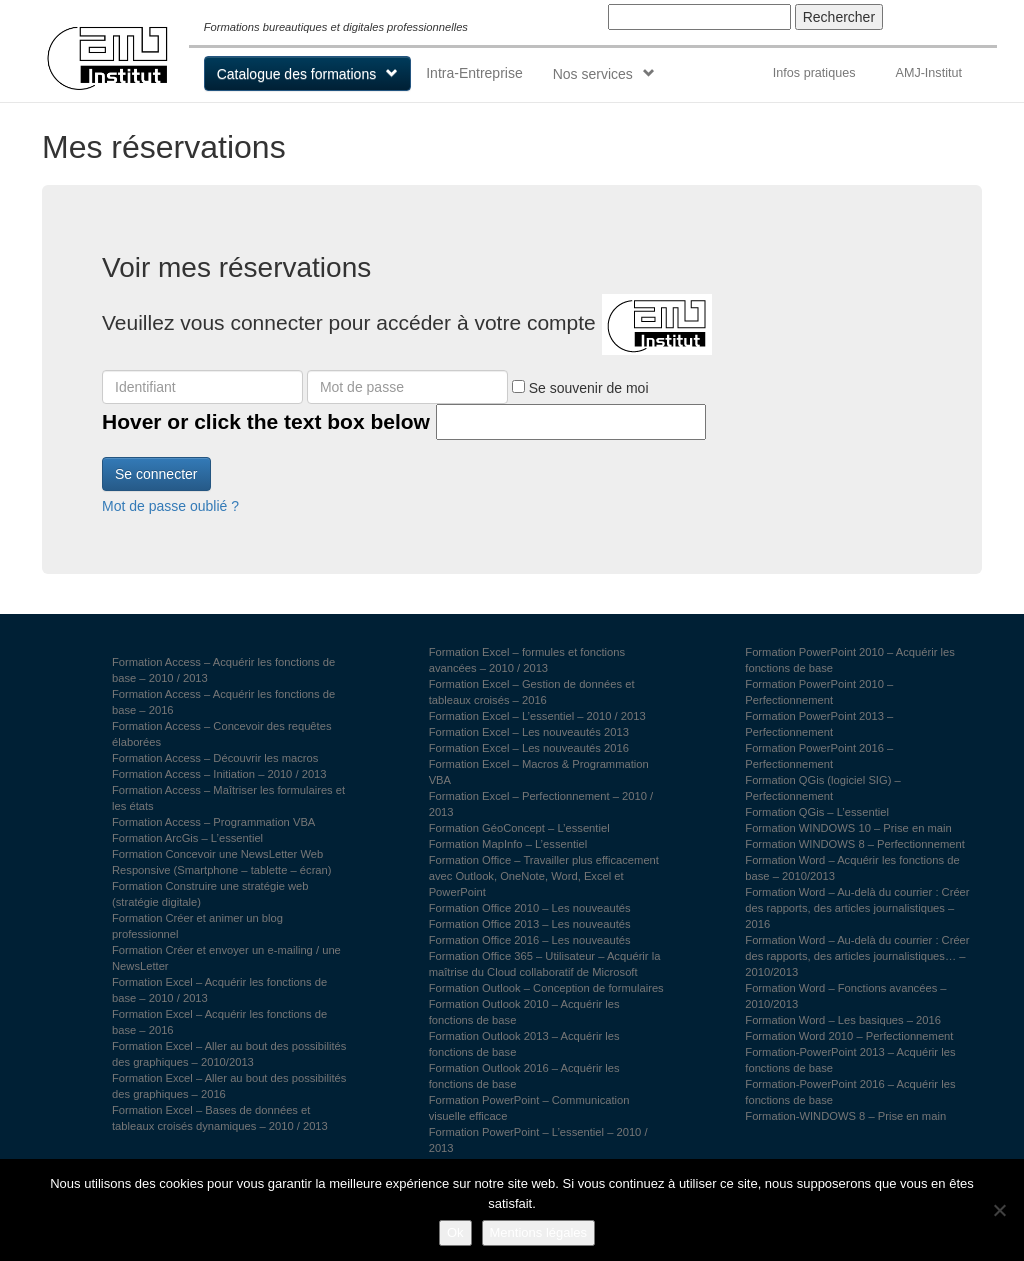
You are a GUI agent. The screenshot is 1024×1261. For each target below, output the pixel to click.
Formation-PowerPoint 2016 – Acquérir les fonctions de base (850, 1092)
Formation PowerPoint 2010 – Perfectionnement (819, 692)
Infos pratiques (814, 73)
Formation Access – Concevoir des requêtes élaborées (222, 734)
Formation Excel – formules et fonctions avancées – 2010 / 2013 (527, 660)
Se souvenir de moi (580, 388)
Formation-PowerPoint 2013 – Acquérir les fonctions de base (850, 1060)
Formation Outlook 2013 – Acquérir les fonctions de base (524, 1044)
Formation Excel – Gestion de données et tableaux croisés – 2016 (532, 692)
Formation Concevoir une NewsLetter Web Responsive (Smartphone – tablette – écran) (222, 862)
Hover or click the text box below (266, 421)
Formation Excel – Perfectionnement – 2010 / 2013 (541, 804)
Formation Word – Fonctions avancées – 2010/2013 (845, 996)
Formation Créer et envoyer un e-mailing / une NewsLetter (226, 958)
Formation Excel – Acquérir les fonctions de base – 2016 (219, 1022)
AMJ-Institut (928, 73)
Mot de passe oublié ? (170, 506)
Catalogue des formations (297, 74)
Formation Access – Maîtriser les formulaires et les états (228, 798)
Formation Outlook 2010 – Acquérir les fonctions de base (524, 1012)
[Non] (999, 1210)
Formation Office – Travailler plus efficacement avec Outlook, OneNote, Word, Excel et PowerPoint (544, 876)
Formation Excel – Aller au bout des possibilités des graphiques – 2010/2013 (229, 1054)
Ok (455, 1232)
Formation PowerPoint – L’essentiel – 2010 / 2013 (538, 1140)
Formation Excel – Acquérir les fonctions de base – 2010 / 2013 (219, 990)
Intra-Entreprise (474, 73)
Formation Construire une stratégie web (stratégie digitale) (210, 894)
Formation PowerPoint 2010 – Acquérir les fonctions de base (850, 660)
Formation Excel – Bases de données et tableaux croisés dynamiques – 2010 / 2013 (220, 1118)
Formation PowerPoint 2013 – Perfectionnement (819, 724)
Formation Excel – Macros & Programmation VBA (539, 772)
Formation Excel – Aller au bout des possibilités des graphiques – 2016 (229, 1086)
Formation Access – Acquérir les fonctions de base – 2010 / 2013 (223, 670)
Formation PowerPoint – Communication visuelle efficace (529, 1108)
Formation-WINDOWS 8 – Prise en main (845, 1116)
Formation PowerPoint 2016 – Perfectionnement (819, 756)
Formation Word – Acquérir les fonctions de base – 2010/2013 (852, 868)
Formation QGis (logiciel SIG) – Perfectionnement (822, 788)
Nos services (593, 74)
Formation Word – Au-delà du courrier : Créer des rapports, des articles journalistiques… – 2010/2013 (857, 956)
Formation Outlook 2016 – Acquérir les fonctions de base (524, 1076)
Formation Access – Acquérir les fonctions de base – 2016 (223, 702)
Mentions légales (539, 1232)
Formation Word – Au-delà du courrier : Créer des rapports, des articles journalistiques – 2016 (857, 908)
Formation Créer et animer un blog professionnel (197, 926)
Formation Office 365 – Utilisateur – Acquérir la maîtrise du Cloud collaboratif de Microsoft (545, 964)
